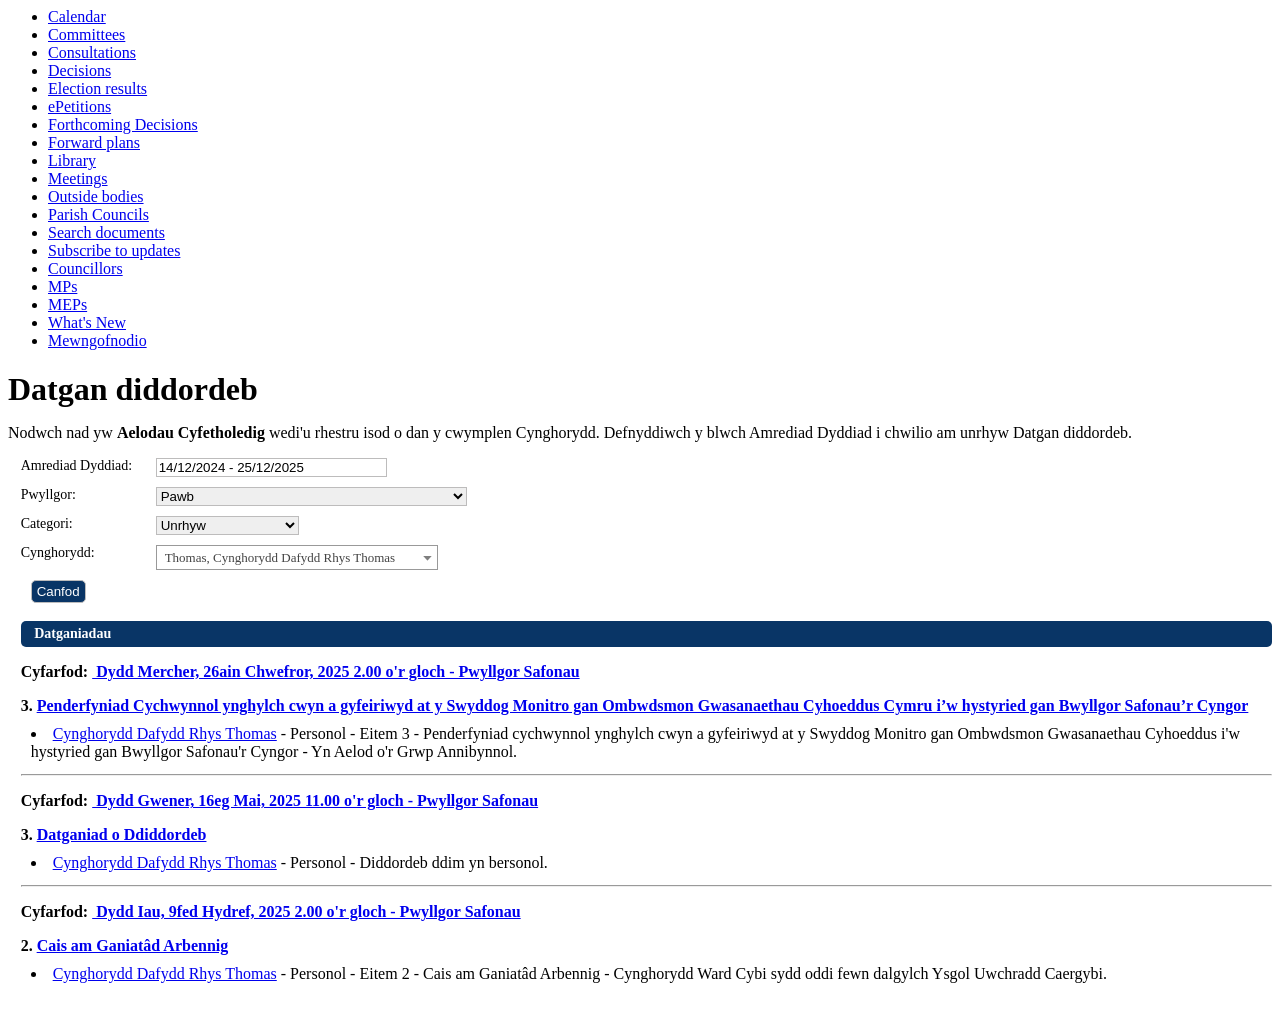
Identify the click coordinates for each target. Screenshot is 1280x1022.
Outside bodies (96, 196)
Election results (97, 88)
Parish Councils (98, 214)
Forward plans (94, 142)
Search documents (106, 232)
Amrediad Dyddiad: (77, 465)
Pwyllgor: (48, 494)
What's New (87, 322)
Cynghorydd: (58, 552)
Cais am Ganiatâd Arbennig (133, 945)
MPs (62, 286)
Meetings (78, 178)
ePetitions (79, 106)
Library (72, 160)
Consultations (92, 52)
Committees (86, 34)
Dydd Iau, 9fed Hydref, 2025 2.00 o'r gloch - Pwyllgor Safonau (306, 911)
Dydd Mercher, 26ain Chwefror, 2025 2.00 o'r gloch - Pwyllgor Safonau (335, 671)
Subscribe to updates (114, 250)
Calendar (77, 16)
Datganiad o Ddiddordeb (122, 834)
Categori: (47, 523)
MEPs (67, 304)
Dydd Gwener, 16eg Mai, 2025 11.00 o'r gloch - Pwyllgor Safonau (315, 800)
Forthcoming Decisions (123, 124)
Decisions (79, 70)
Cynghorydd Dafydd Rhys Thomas (165, 733)
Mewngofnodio (97, 340)
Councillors (85, 268)
